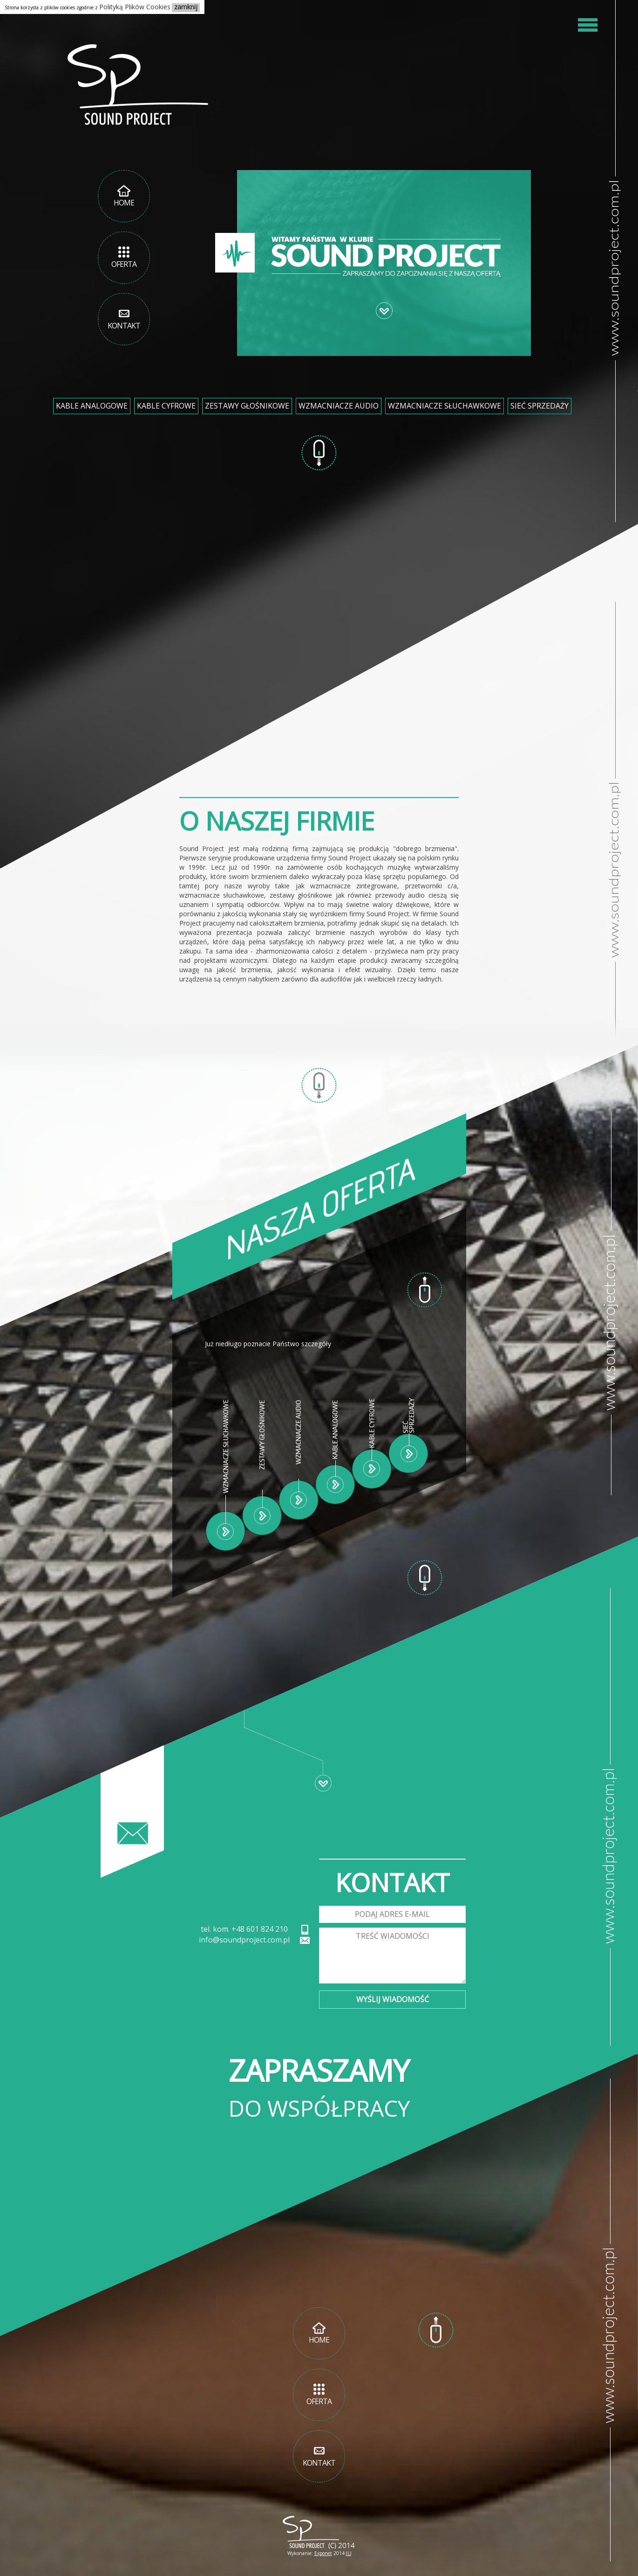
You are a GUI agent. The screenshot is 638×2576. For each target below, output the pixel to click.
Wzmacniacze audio (339, 406)
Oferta (123, 257)
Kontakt (124, 319)
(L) (348, 2553)
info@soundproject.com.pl (244, 1940)
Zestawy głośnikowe (247, 406)
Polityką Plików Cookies (134, 6)
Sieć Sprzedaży (539, 406)
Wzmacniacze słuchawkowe (444, 406)
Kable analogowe (92, 406)
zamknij (185, 6)
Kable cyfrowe (166, 406)
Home (124, 196)
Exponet (323, 2553)
